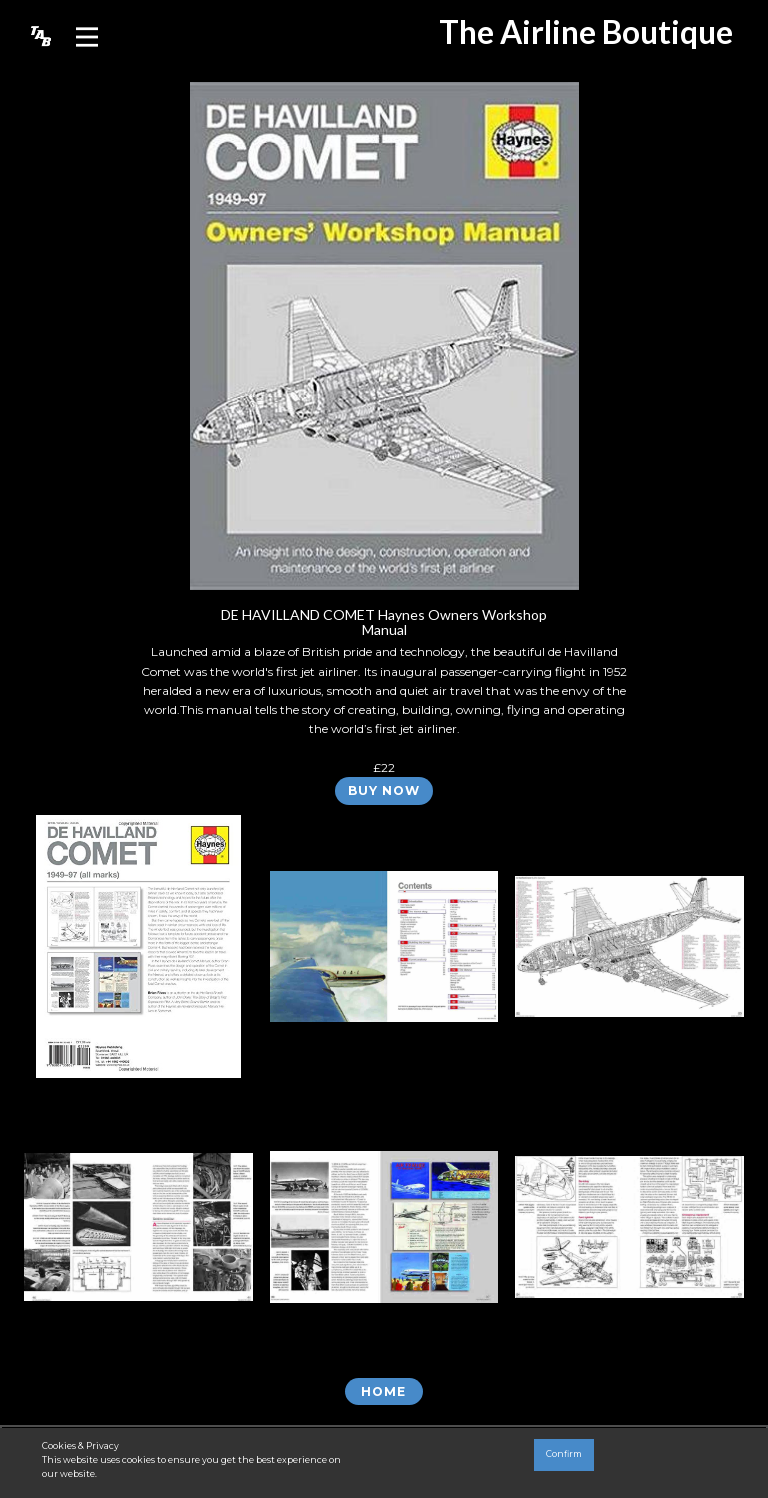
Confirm (564, 1454)
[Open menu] (87, 37)
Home (383, 1391)
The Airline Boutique (586, 32)
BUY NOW (384, 790)
